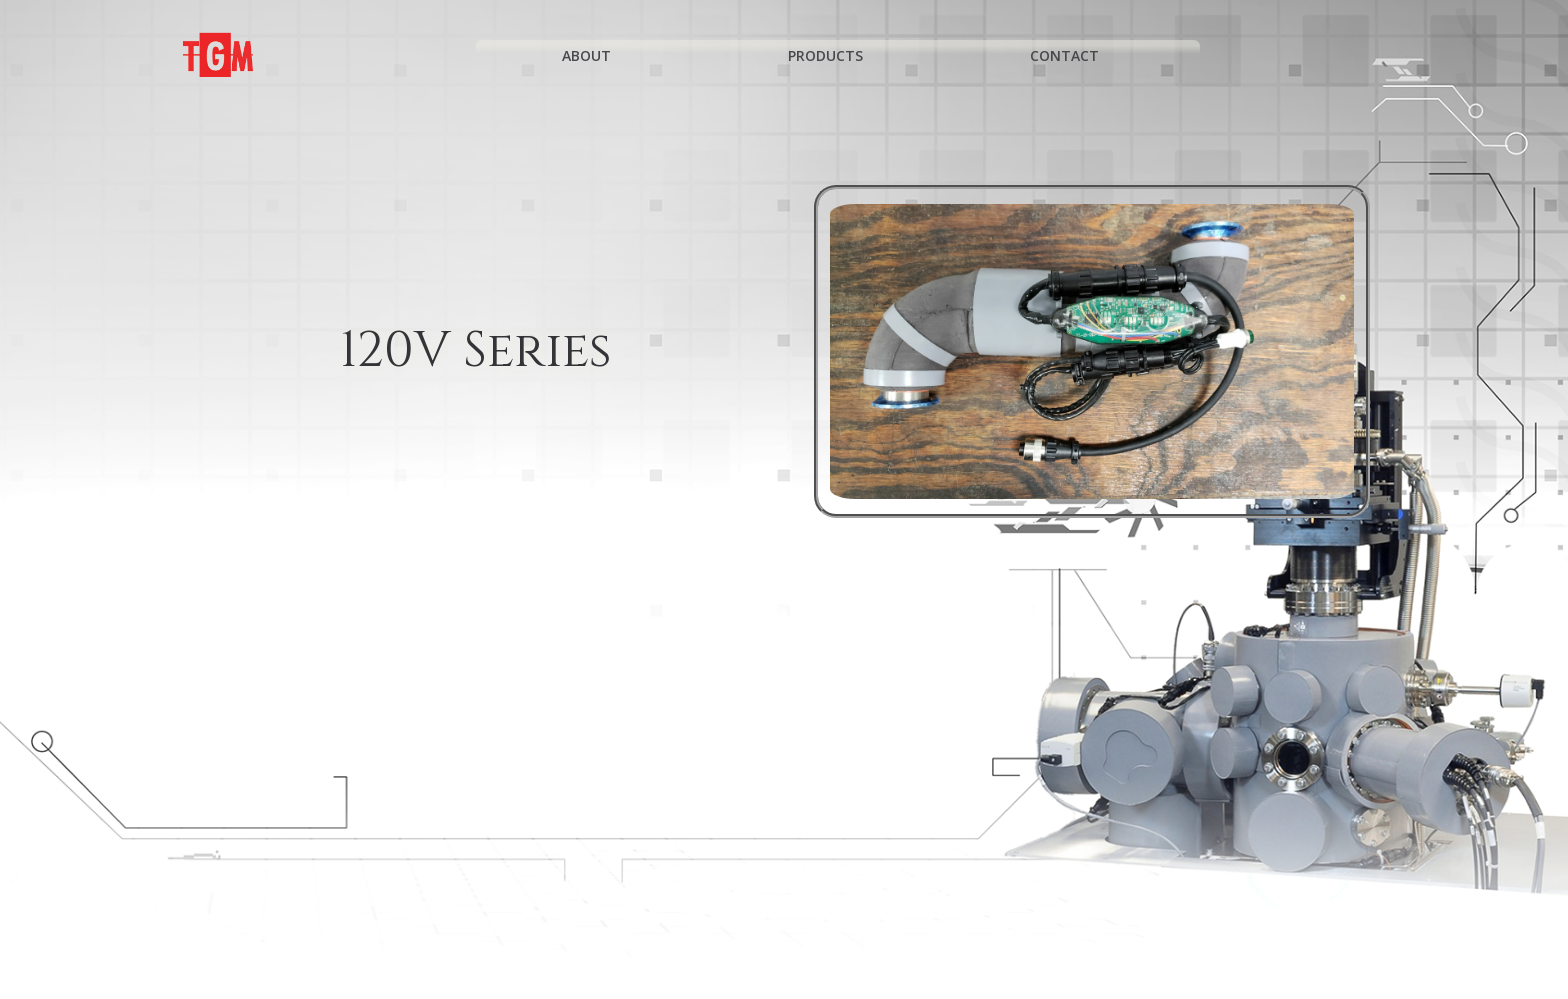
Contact (1073, 55)
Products (834, 55)
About (595, 55)
